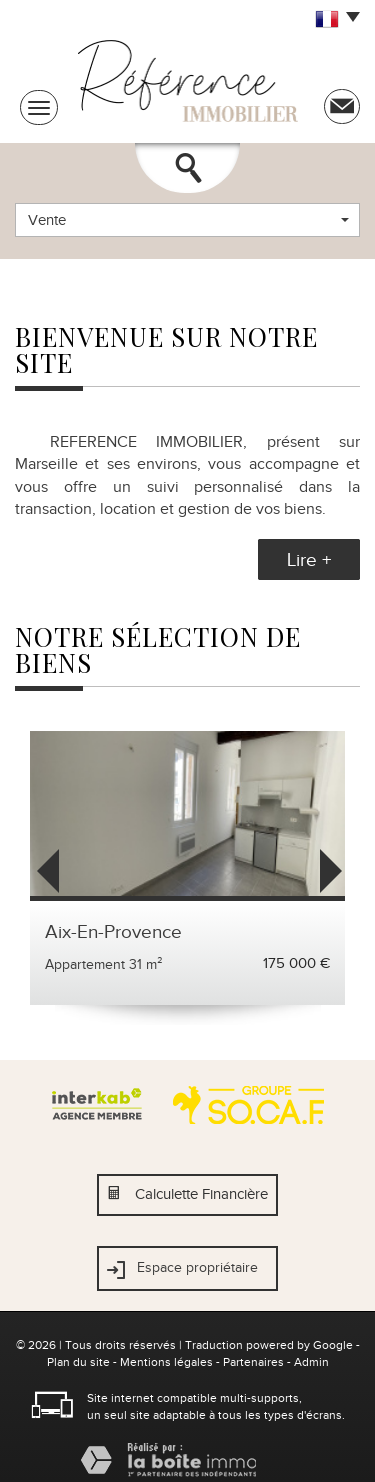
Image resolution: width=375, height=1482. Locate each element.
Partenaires (253, 1362)
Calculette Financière (201, 1194)
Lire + (309, 559)
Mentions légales (166, 1362)
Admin (311, 1362)
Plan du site (78, 1362)
